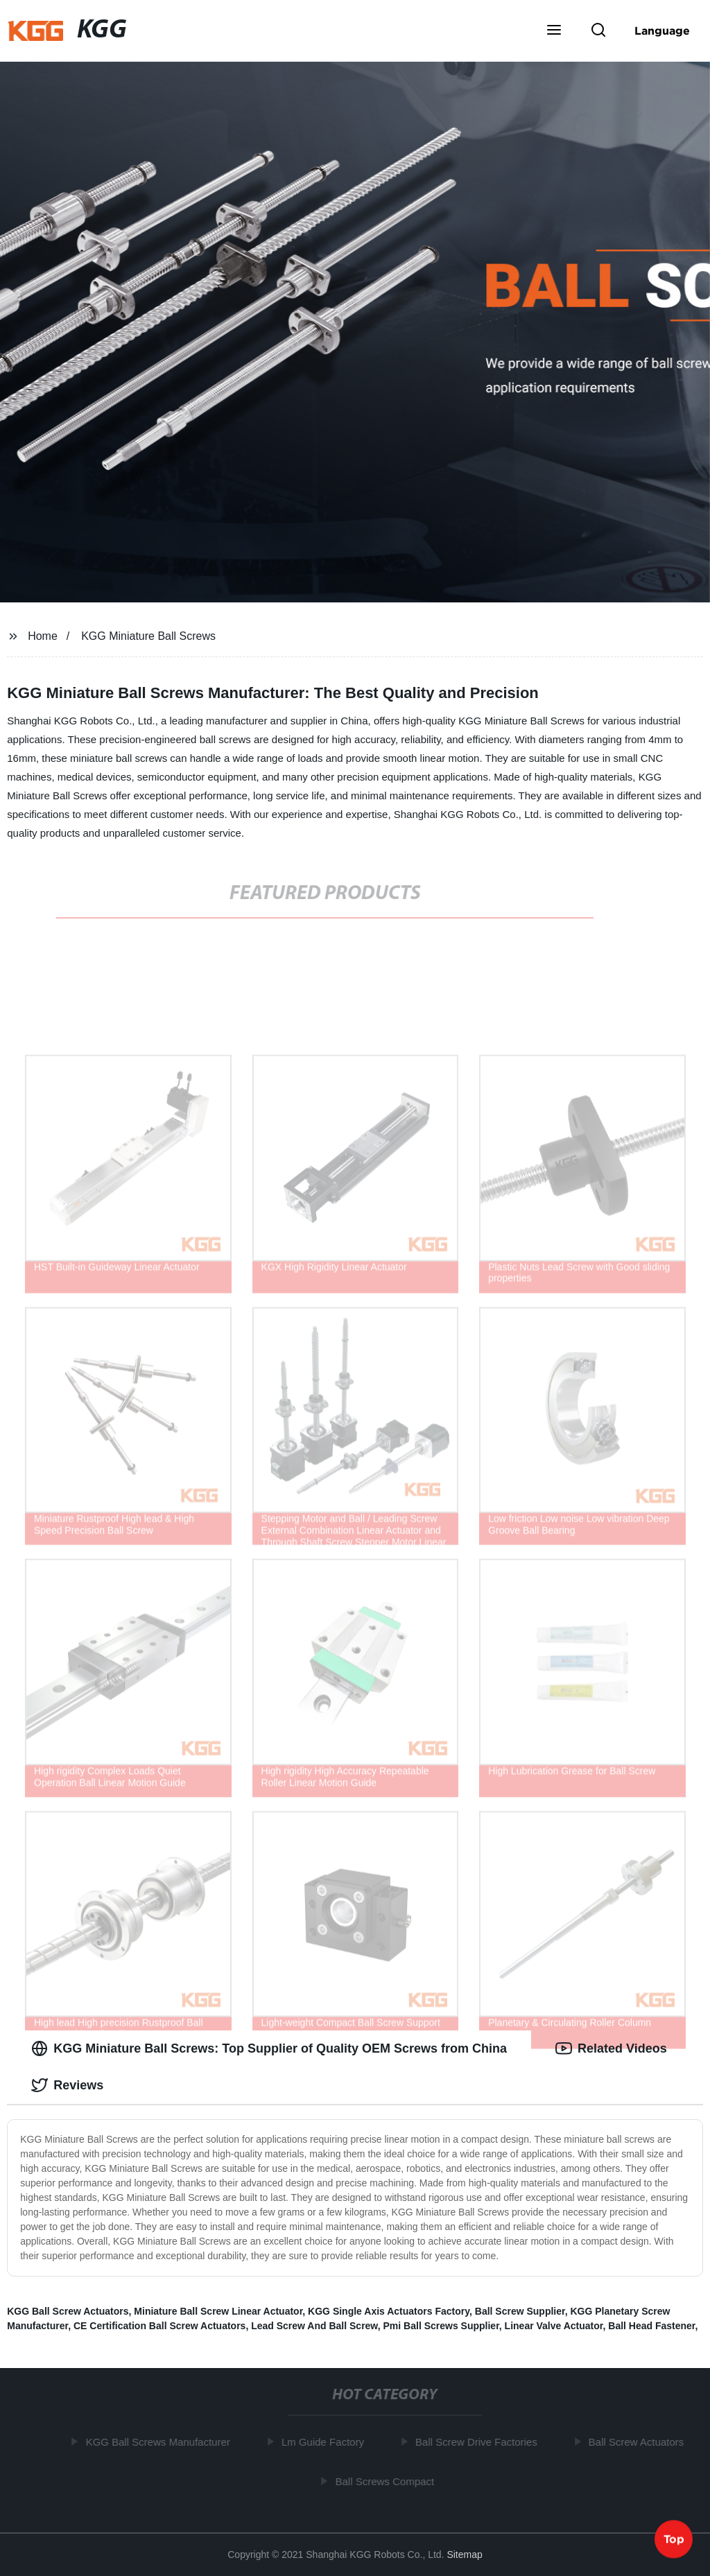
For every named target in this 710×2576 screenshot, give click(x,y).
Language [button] (662, 30)
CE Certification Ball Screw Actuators (159, 2325)
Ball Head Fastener (651, 2325)
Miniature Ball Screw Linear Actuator (218, 2311)
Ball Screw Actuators (639, 2442)
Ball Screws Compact (388, 2481)
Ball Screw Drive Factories (479, 2442)
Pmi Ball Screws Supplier (441, 2325)
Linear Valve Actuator (554, 2325)
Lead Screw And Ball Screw (314, 2325)
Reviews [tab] (67, 2085)
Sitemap (464, 2554)
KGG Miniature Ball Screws (148, 636)
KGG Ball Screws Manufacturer (161, 2442)
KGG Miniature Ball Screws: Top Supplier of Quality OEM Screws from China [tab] (269, 2048)
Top (674, 2539)
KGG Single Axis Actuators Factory (388, 2311)
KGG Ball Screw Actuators (67, 2311)
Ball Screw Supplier (520, 2311)
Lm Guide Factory (325, 2442)
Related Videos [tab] (611, 2048)
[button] (554, 31)
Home (43, 636)
